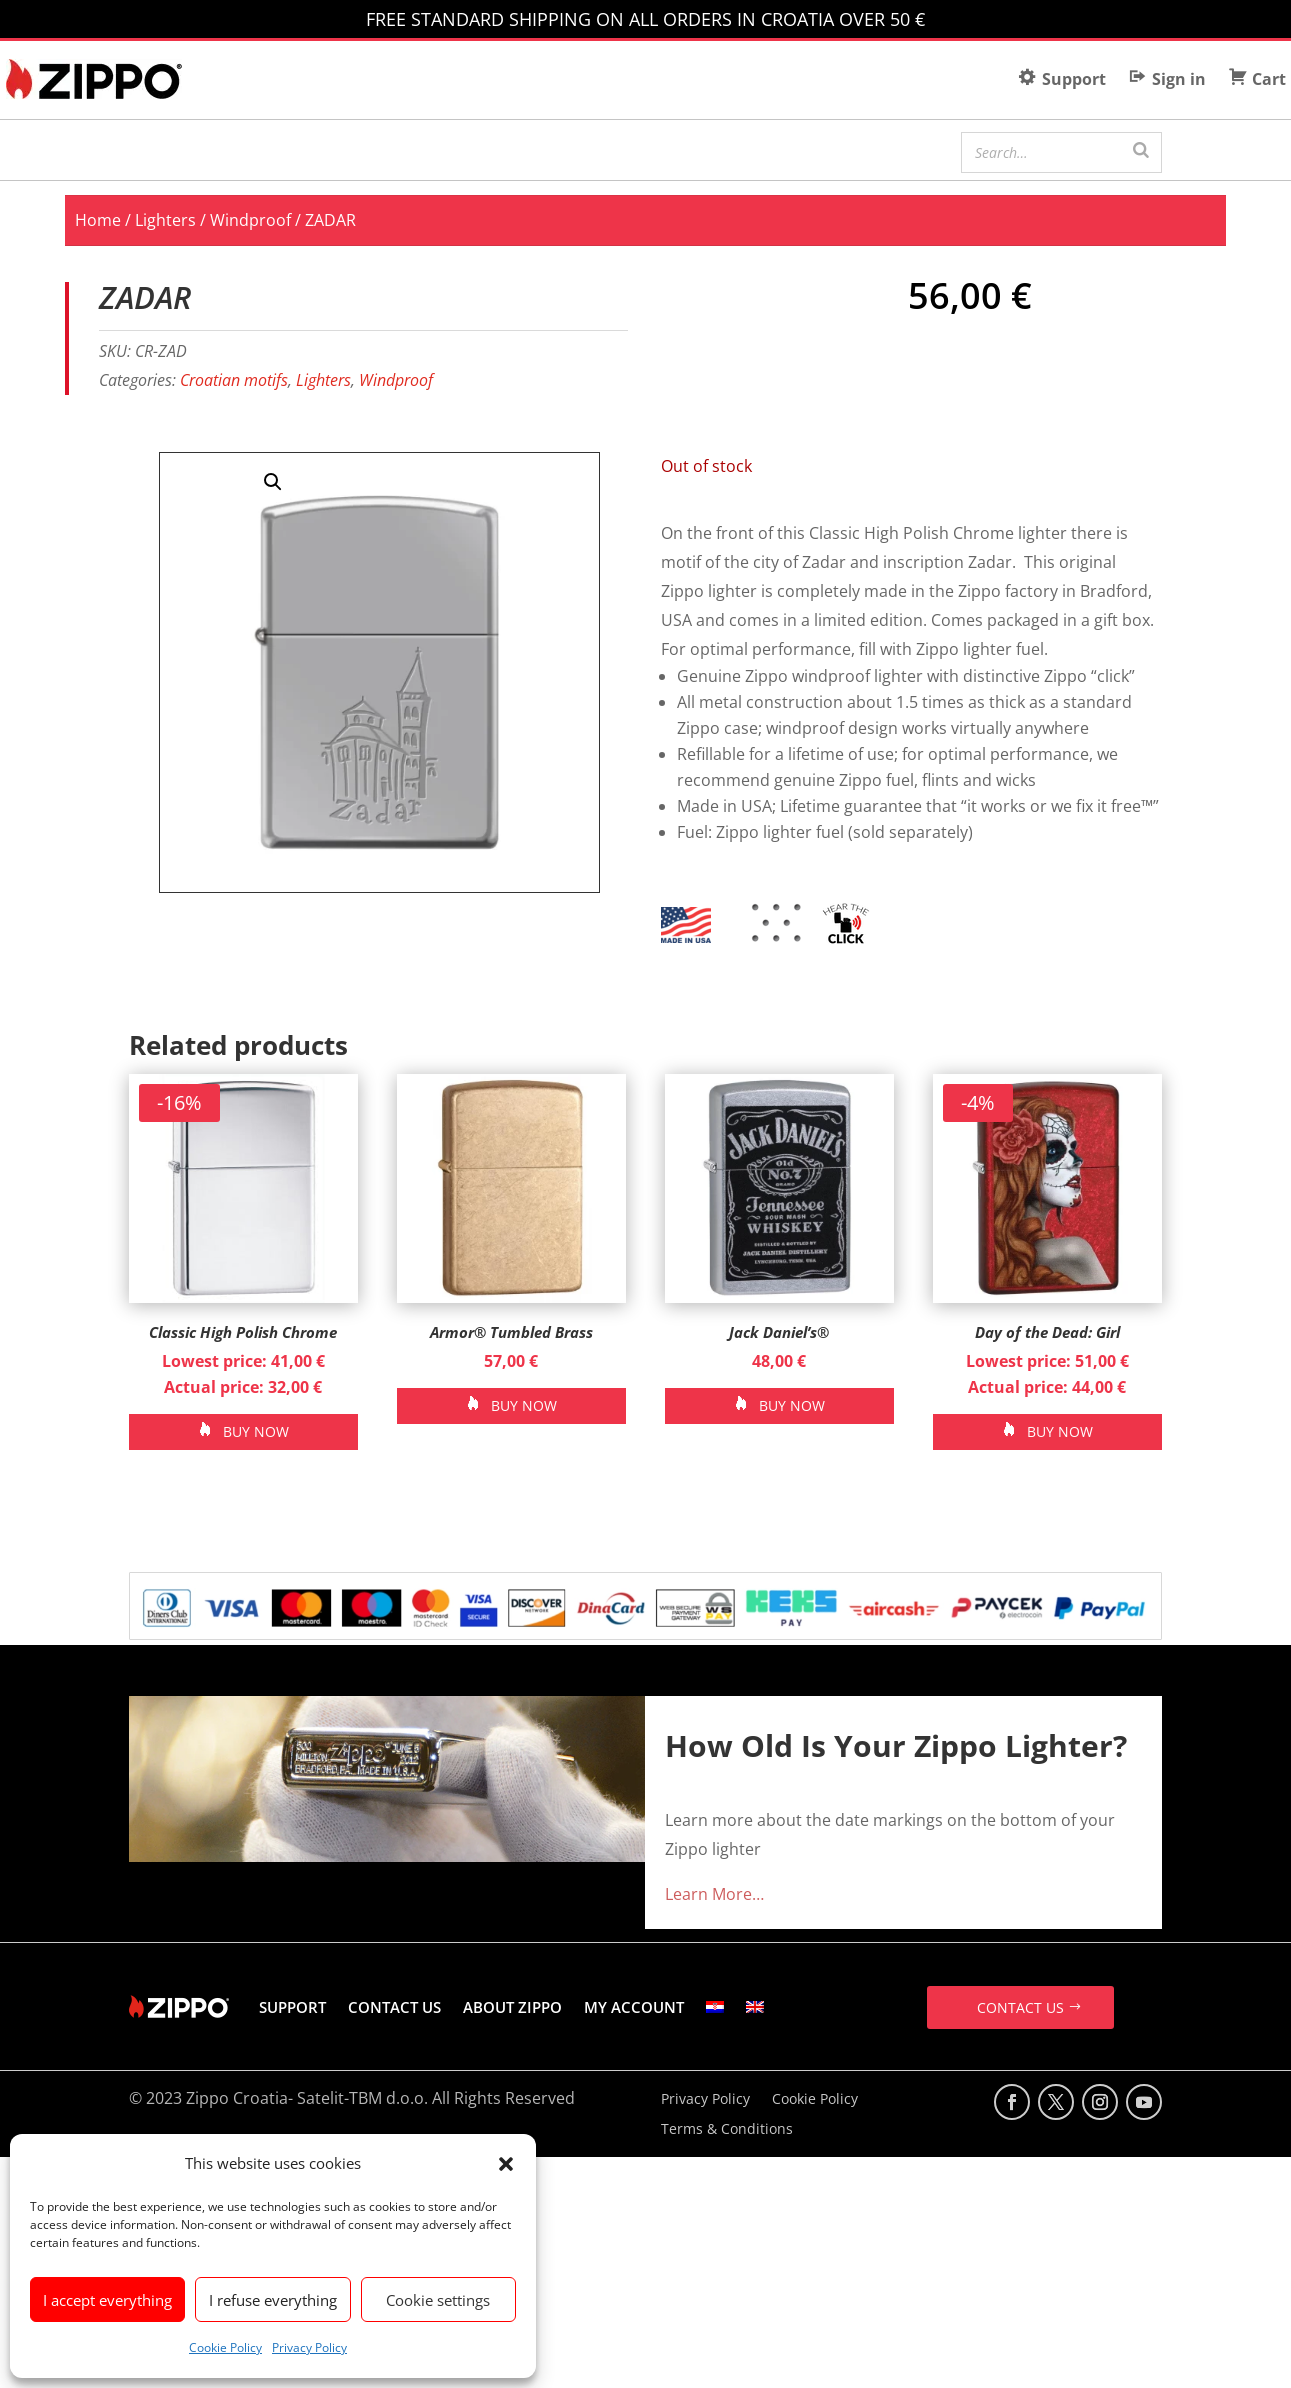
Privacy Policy (309, 2347)
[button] (506, 2164)
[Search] (1141, 150)
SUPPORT (292, 2007)
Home (98, 220)
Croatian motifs (234, 380)
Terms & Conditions (727, 2130)
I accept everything (107, 2300)
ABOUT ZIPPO (512, 2007)
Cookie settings (438, 2300)
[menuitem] (715, 2007)
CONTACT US (394, 2007)
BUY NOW (256, 1431)
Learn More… (714, 1894)
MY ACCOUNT (634, 2007)
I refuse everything (273, 2300)
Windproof (250, 220)
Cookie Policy (225, 2347)
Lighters (165, 220)
